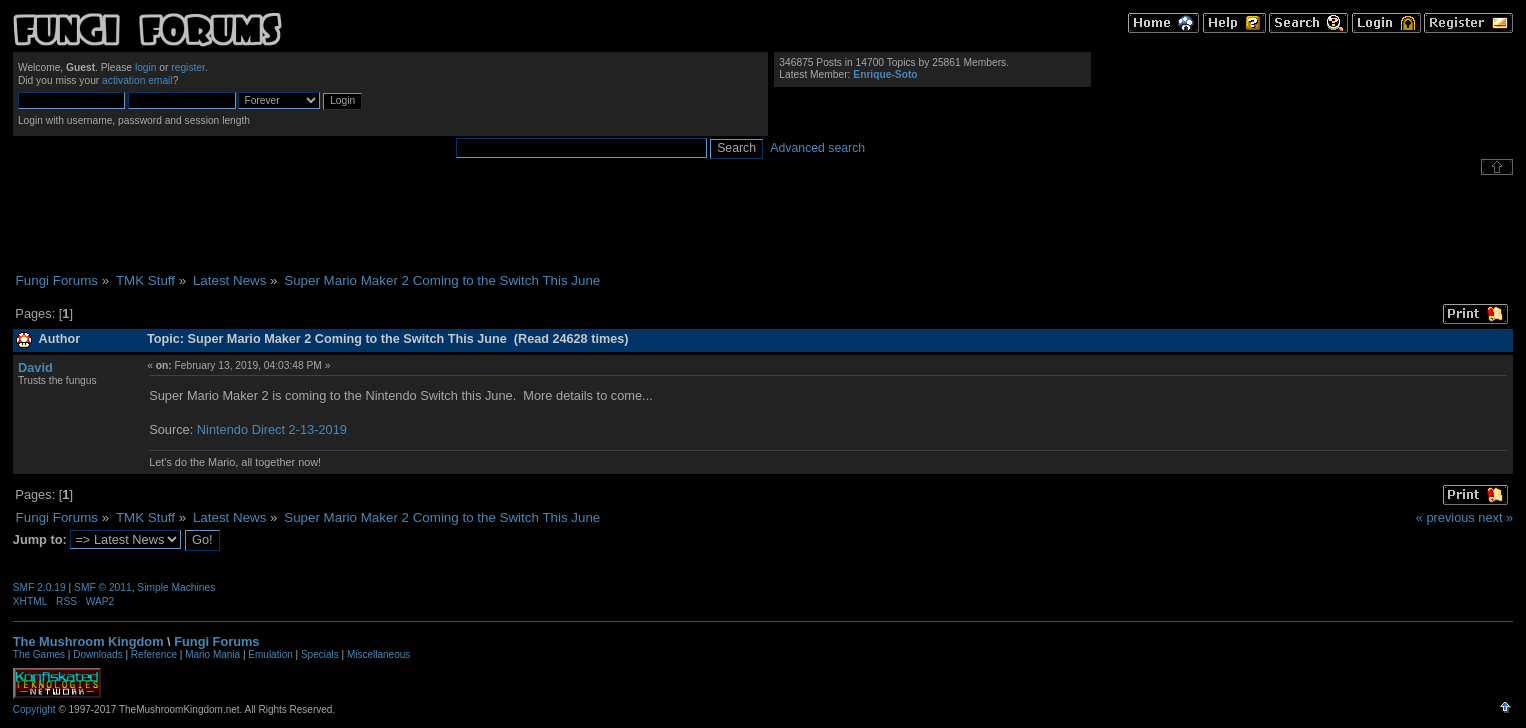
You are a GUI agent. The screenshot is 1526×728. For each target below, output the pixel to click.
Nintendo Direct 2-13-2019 (272, 429)
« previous (1445, 517)
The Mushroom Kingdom (88, 641)
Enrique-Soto (885, 74)
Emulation (270, 654)
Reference (154, 654)
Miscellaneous (378, 654)
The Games (39, 654)
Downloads (97, 654)
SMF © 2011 (103, 587)
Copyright (34, 709)
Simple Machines (176, 587)
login (146, 67)
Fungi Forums (216, 641)
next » (1495, 517)
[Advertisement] (763, 224)
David (35, 367)
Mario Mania (212, 654)
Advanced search (817, 148)
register (188, 67)
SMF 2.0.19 (39, 587)
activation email (137, 80)
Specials (320, 654)
